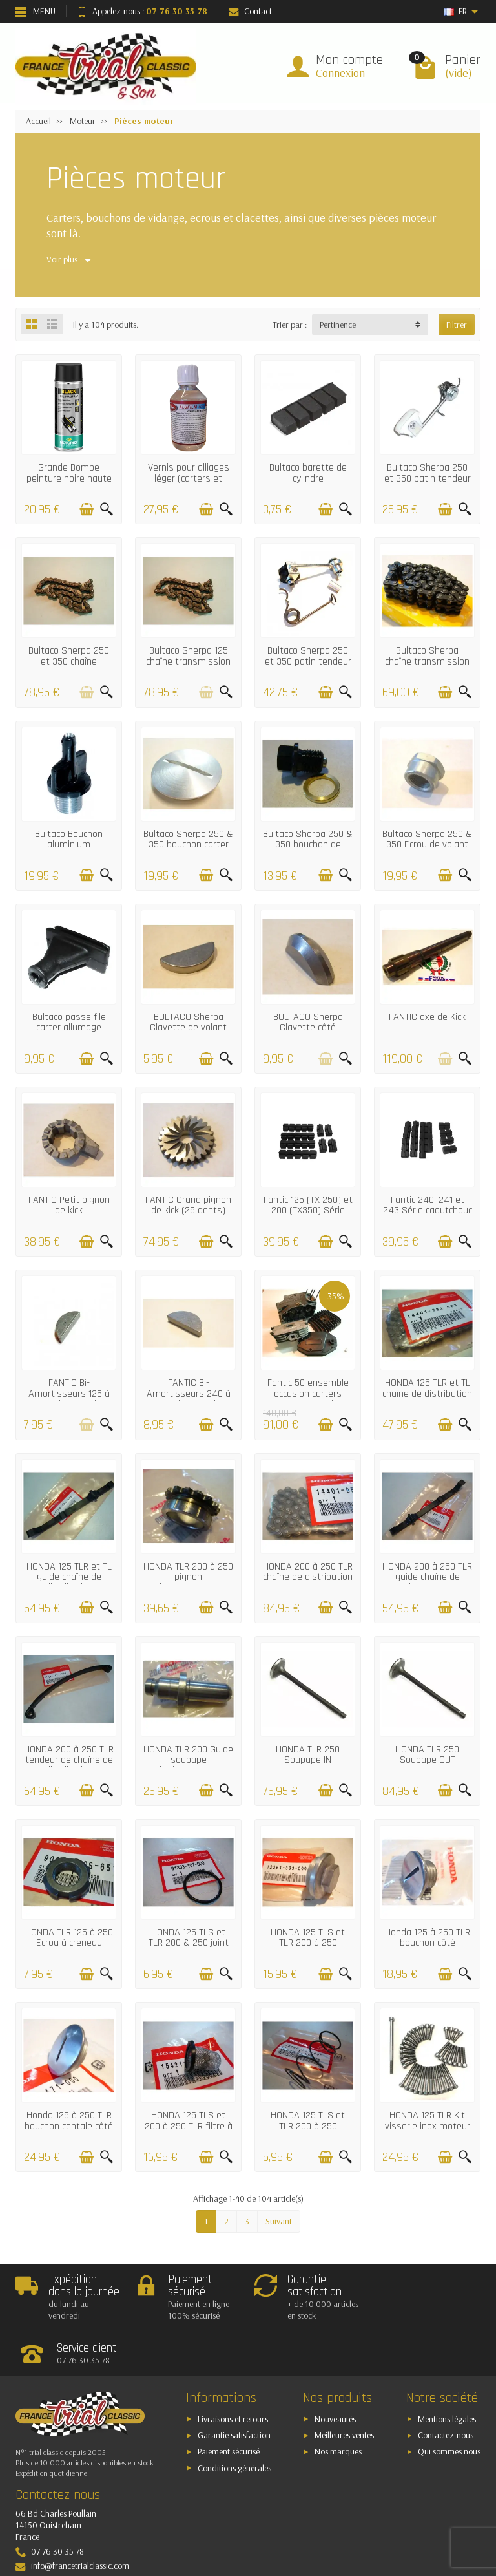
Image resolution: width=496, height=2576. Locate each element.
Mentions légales (447, 2374)
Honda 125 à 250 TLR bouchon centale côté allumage (69, 2126)
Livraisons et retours (233, 2374)
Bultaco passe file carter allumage (69, 1022)
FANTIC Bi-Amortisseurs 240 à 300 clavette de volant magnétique (189, 1398)
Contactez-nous (445, 2390)
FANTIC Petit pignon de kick (69, 1205)
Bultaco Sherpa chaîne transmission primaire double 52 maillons (427, 666)
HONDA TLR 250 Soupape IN (308, 1755)
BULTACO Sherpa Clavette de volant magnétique (188, 1027)
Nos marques (338, 2407)
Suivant (278, 2221)
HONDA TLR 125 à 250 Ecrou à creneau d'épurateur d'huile (69, 1943)
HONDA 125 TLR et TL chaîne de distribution (427, 1388)
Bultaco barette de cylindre (308, 473)
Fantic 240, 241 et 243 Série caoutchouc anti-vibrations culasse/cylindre (427, 1216)
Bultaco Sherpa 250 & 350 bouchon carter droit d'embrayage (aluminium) (188, 850)
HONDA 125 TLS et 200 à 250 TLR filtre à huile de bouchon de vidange (188, 2131)
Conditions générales (234, 2423)
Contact (250, 11)
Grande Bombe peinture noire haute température (69, 478)
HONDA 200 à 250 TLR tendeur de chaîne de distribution (69, 1760)
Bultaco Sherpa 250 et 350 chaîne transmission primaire (68, 666)
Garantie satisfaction (234, 2390)
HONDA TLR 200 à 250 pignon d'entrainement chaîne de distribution (188, 1582)
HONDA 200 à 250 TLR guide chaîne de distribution (427, 1577)
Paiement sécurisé (229, 2407)
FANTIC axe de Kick (427, 1017)
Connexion (340, 72)
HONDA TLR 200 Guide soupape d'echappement (188, 1760)
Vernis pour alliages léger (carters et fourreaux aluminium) (188, 478)
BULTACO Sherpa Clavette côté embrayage (308, 1027)
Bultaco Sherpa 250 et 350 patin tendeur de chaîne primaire (427, 478)
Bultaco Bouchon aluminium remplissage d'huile (68, 844)
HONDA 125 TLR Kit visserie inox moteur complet (427, 2126)
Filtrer (456, 324)
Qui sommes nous (449, 2407)
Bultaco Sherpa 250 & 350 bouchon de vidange (308, 844)
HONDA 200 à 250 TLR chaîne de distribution (308, 1572)
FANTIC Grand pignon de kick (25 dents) (188, 1205)
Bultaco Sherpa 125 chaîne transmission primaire (188, 661)
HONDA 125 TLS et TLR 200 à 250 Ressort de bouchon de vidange (307, 2131)
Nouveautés (335, 2374)
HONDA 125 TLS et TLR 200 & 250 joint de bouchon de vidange (189, 1948)
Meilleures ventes (344, 2390)
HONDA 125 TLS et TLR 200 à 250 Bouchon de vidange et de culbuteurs (308, 1948)
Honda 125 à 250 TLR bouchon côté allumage (427, 1943)
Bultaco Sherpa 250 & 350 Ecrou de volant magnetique (427, 844)
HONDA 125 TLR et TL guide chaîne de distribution (69, 1577)
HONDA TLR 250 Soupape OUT (427, 1755)
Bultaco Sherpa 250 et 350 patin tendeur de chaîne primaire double (308, 666)
